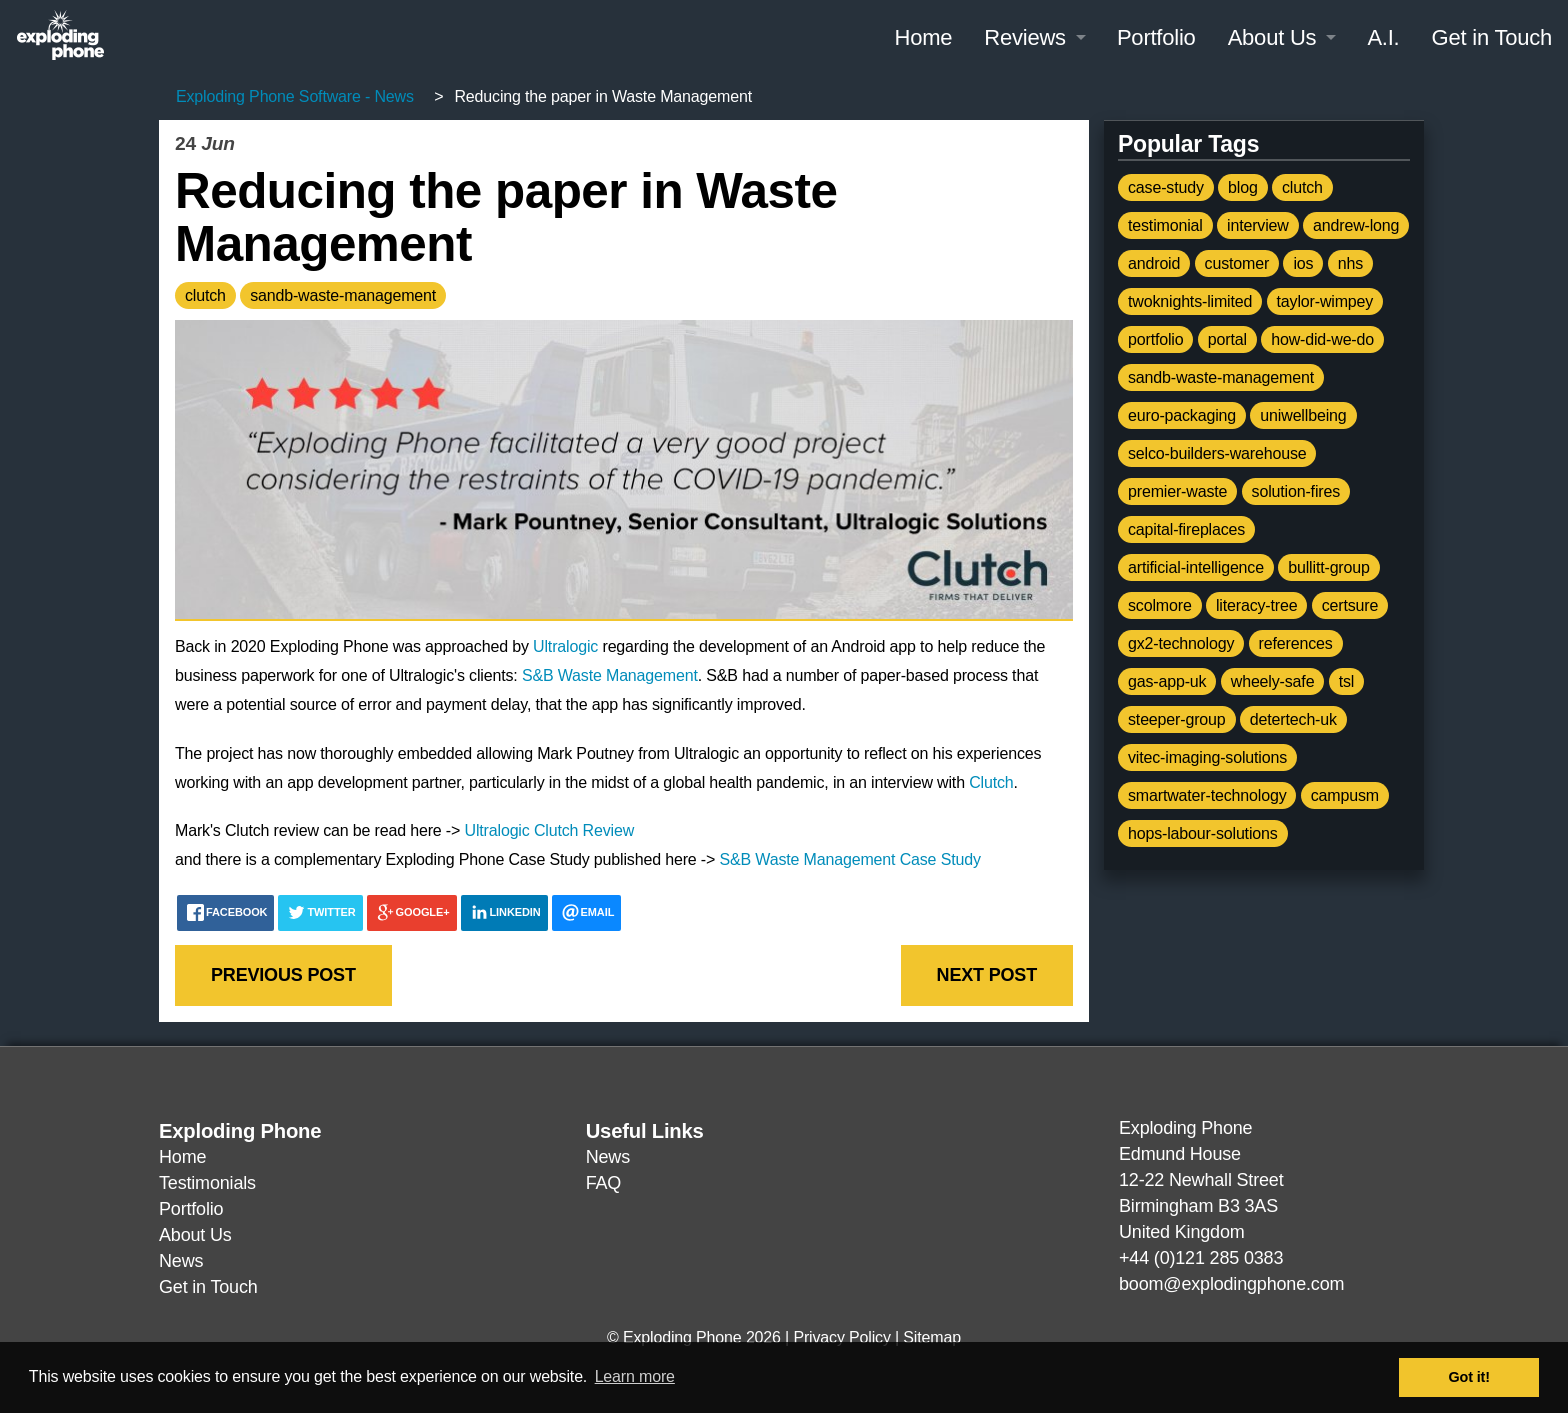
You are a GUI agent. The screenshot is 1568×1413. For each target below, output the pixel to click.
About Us (1272, 37)
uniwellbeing (1303, 415)
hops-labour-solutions (1203, 833)
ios (1303, 263)
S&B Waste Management (610, 675)
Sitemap (932, 1337)
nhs (1350, 263)
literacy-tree (1257, 605)
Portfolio (1156, 37)
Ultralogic (565, 646)
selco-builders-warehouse (1217, 453)
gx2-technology (1181, 643)
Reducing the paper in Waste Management (518, 216)
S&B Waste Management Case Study (850, 859)
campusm (1345, 795)
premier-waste (1177, 491)
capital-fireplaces (1186, 529)
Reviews (1025, 37)
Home (923, 37)
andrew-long (1356, 225)
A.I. (1383, 37)
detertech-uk (1293, 719)
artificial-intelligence (1196, 567)
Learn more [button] (635, 1376)
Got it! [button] (1469, 1377)
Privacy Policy (841, 1337)
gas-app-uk (1167, 681)
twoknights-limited (1190, 301)
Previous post (283, 975)
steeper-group (1177, 719)
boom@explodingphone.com (1231, 1284)
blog (1243, 187)
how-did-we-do (1322, 339)
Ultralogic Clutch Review (550, 830)
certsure (1350, 605)
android (1154, 263)
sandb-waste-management (343, 295)
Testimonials (207, 1183)
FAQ (603, 1183)
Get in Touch (1492, 37)
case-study (1166, 187)
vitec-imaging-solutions (1207, 757)
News (181, 1261)
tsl (1347, 681)
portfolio (1155, 339)
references (1296, 643)
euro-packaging (1182, 415)
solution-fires (1296, 491)
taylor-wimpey (1325, 301)
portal (1227, 339)
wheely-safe (1273, 681)
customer (1237, 263)
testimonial (1165, 225)
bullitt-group (1329, 567)
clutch (205, 295)
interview (1258, 225)
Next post (987, 975)
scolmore (1160, 605)
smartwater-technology (1207, 795)
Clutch (991, 782)
